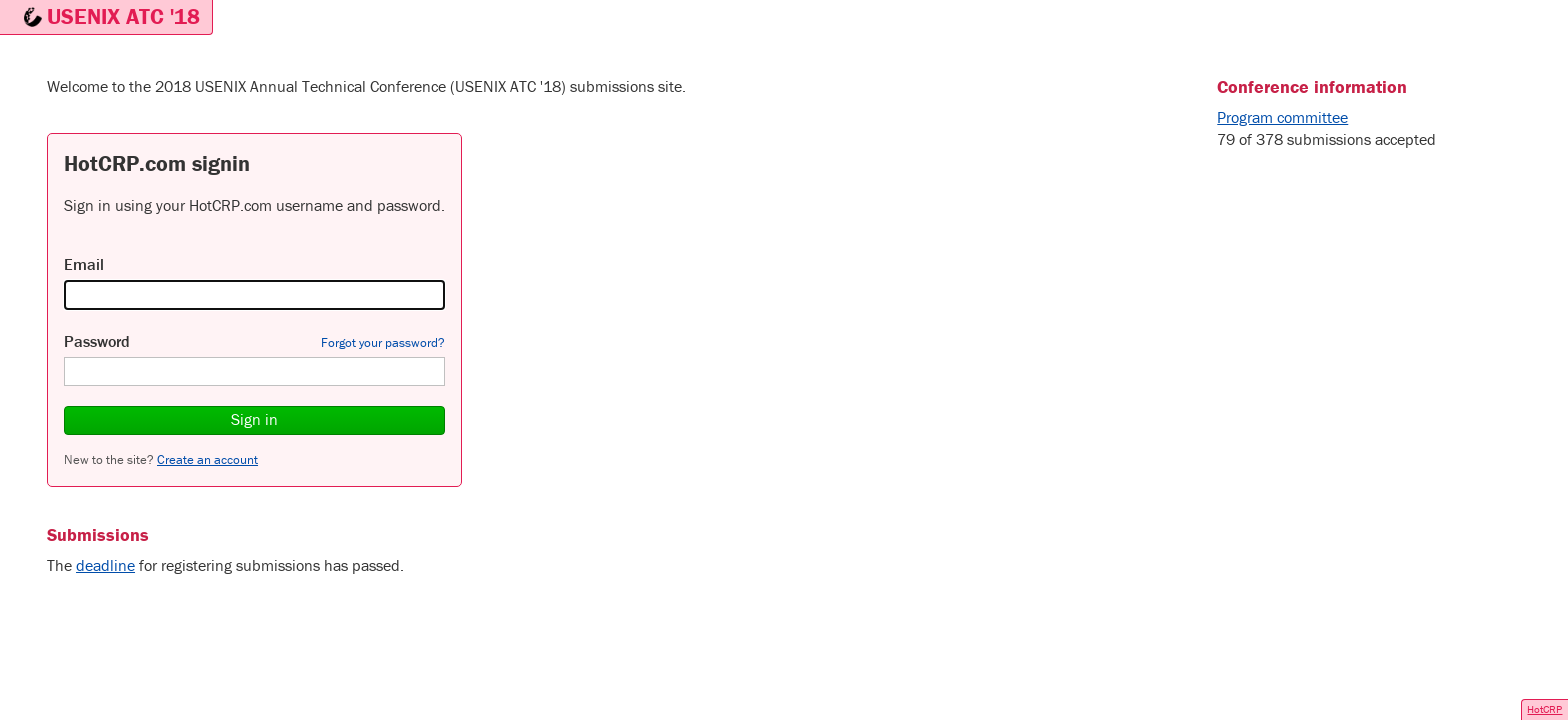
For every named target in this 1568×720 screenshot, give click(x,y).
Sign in (254, 419)
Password (97, 341)
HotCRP (1544, 709)
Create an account (207, 459)
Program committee (1282, 117)
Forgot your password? (383, 342)
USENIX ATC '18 (123, 16)
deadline (105, 565)
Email (84, 264)
